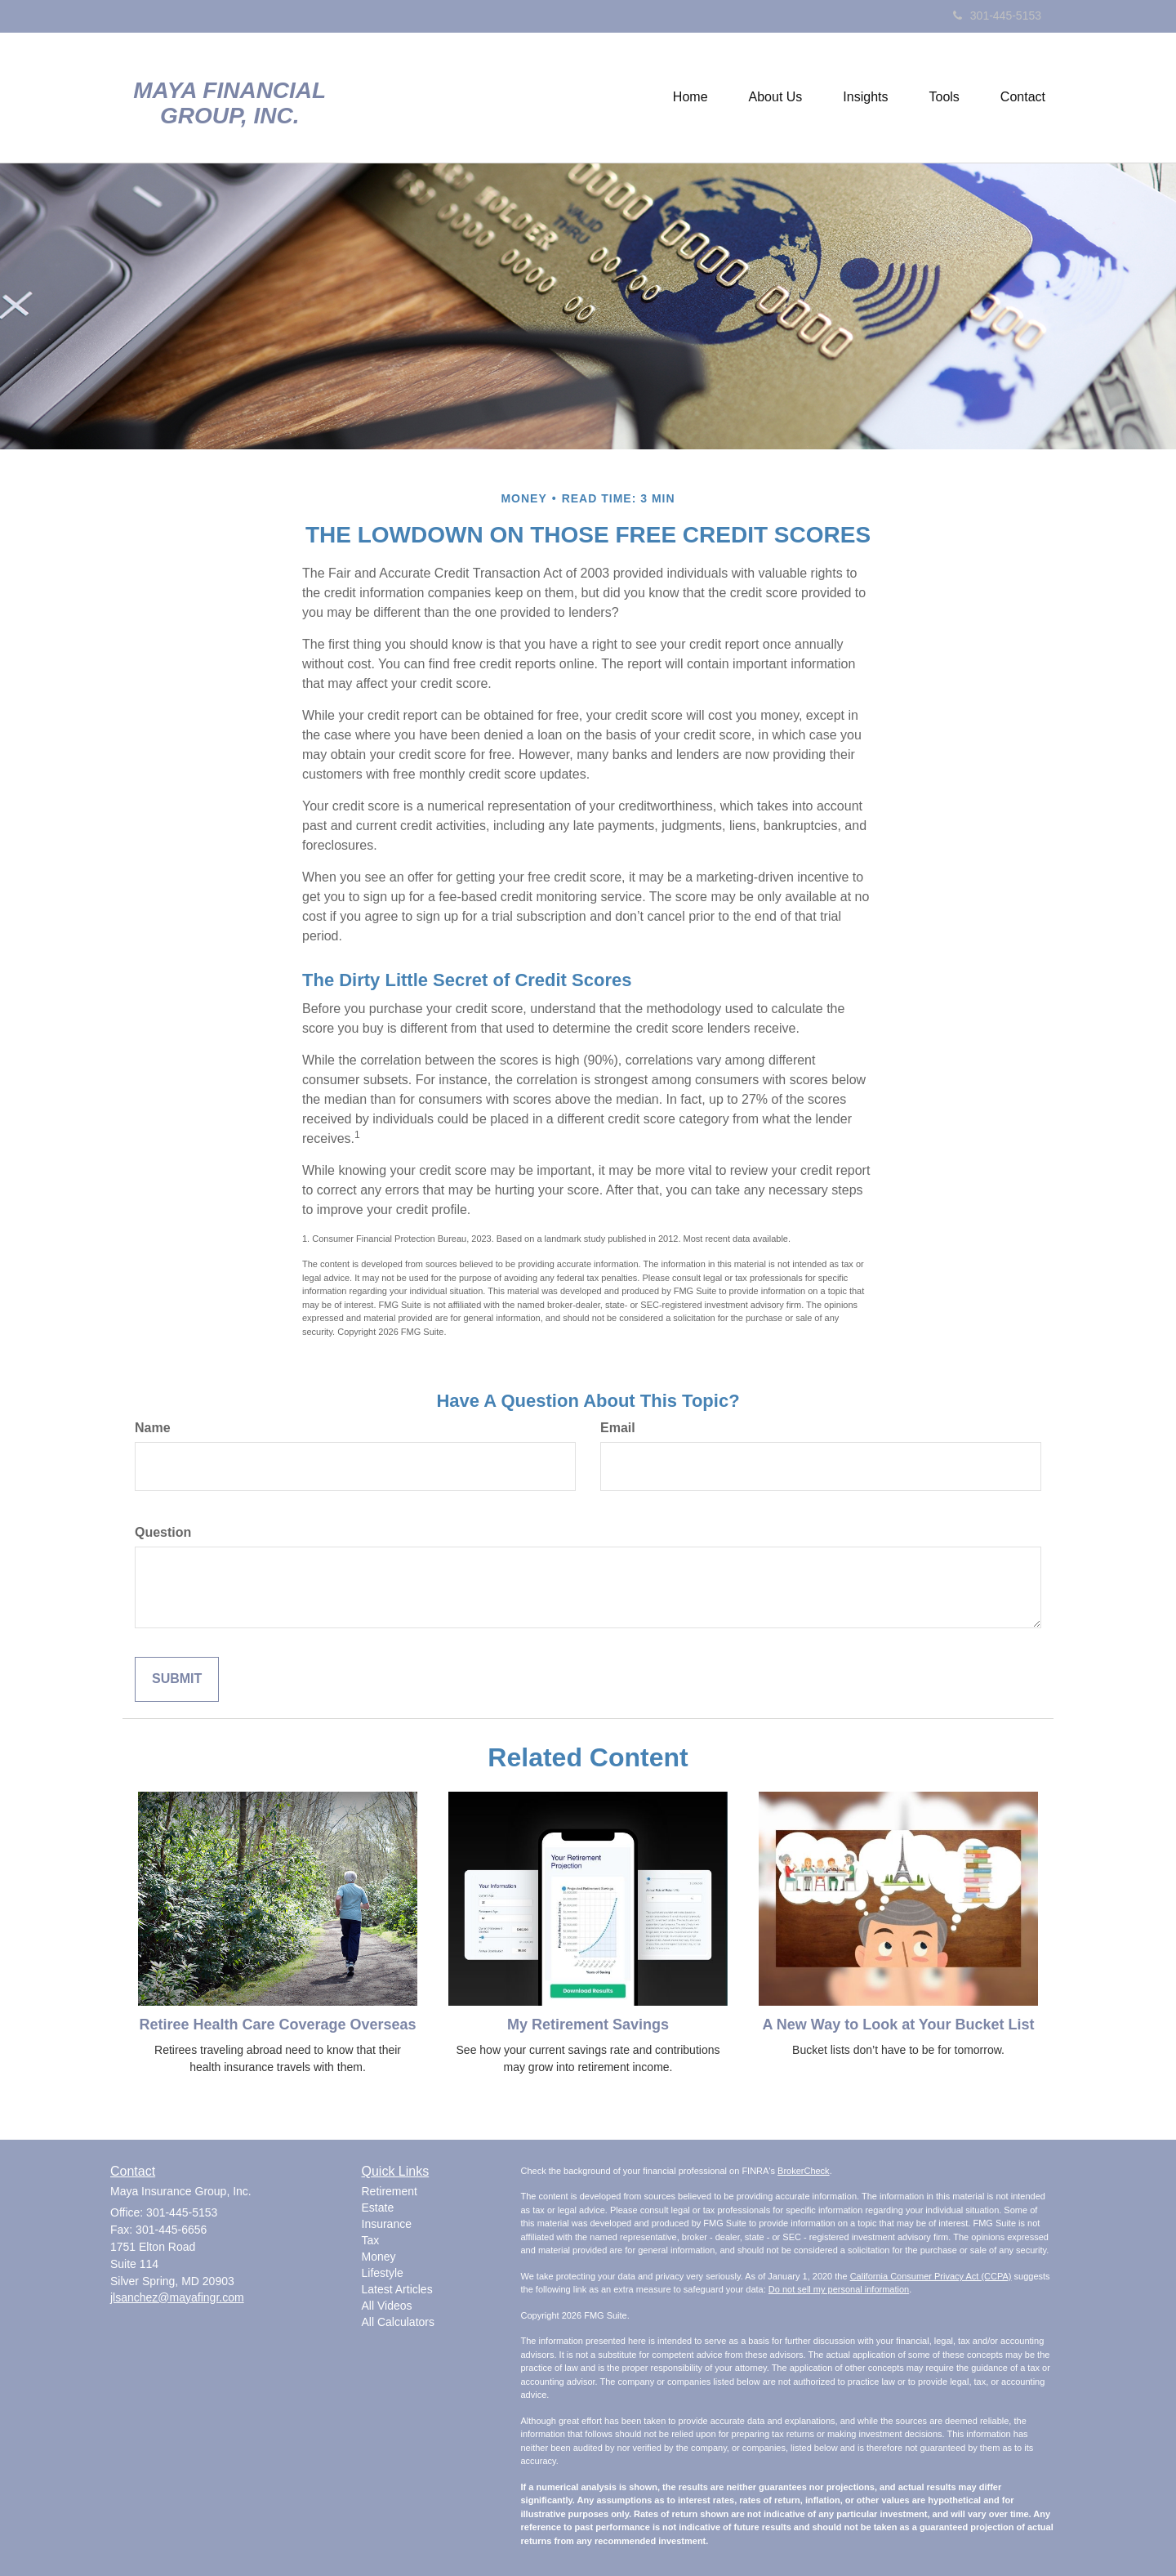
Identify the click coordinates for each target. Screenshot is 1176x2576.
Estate (378, 2207)
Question (163, 1532)
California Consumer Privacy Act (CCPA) (931, 2276)
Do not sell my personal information (838, 2289)
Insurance (387, 2223)
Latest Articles (397, 2289)
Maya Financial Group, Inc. (229, 103)
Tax (371, 2240)
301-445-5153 (997, 15)
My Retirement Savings (588, 2024)
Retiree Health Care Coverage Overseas (277, 2024)
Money (379, 2256)
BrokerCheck (803, 2171)
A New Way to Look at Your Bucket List (898, 2024)
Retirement (389, 2191)
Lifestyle (382, 2272)
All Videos (387, 2305)
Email (617, 1428)
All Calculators (398, 2321)
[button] (775, 97)
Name (153, 1428)
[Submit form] (177, 1679)
